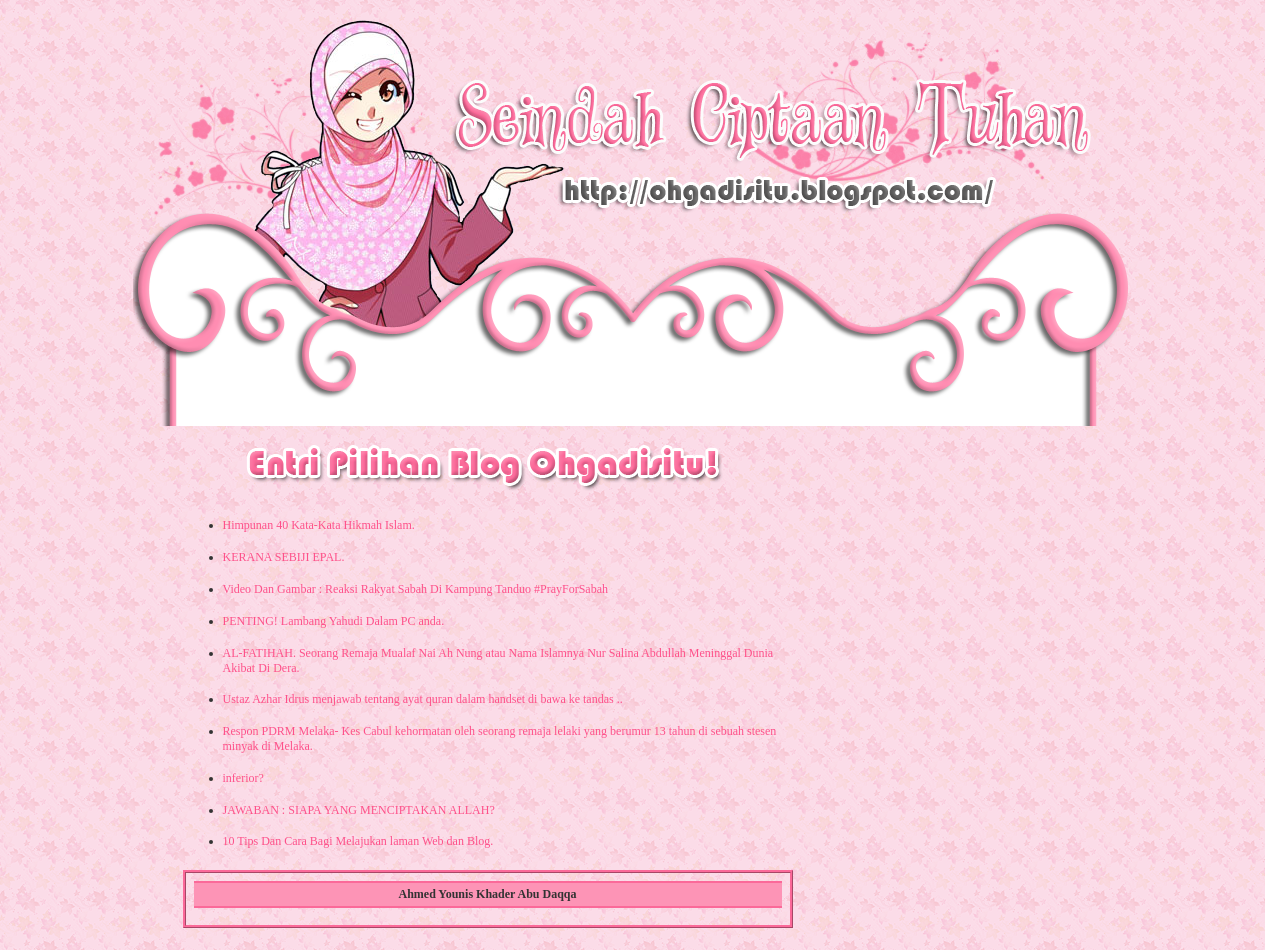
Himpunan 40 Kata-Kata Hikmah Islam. (319, 525)
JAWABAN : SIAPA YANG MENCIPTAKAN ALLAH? (359, 810)
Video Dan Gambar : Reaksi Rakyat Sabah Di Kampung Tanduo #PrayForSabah (415, 589)
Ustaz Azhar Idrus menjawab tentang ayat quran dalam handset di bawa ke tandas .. (423, 699)
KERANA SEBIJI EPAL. (284, 557)
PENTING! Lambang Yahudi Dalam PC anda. (334, 621)
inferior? (243, 778)
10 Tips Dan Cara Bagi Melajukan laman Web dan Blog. (358, 841)
